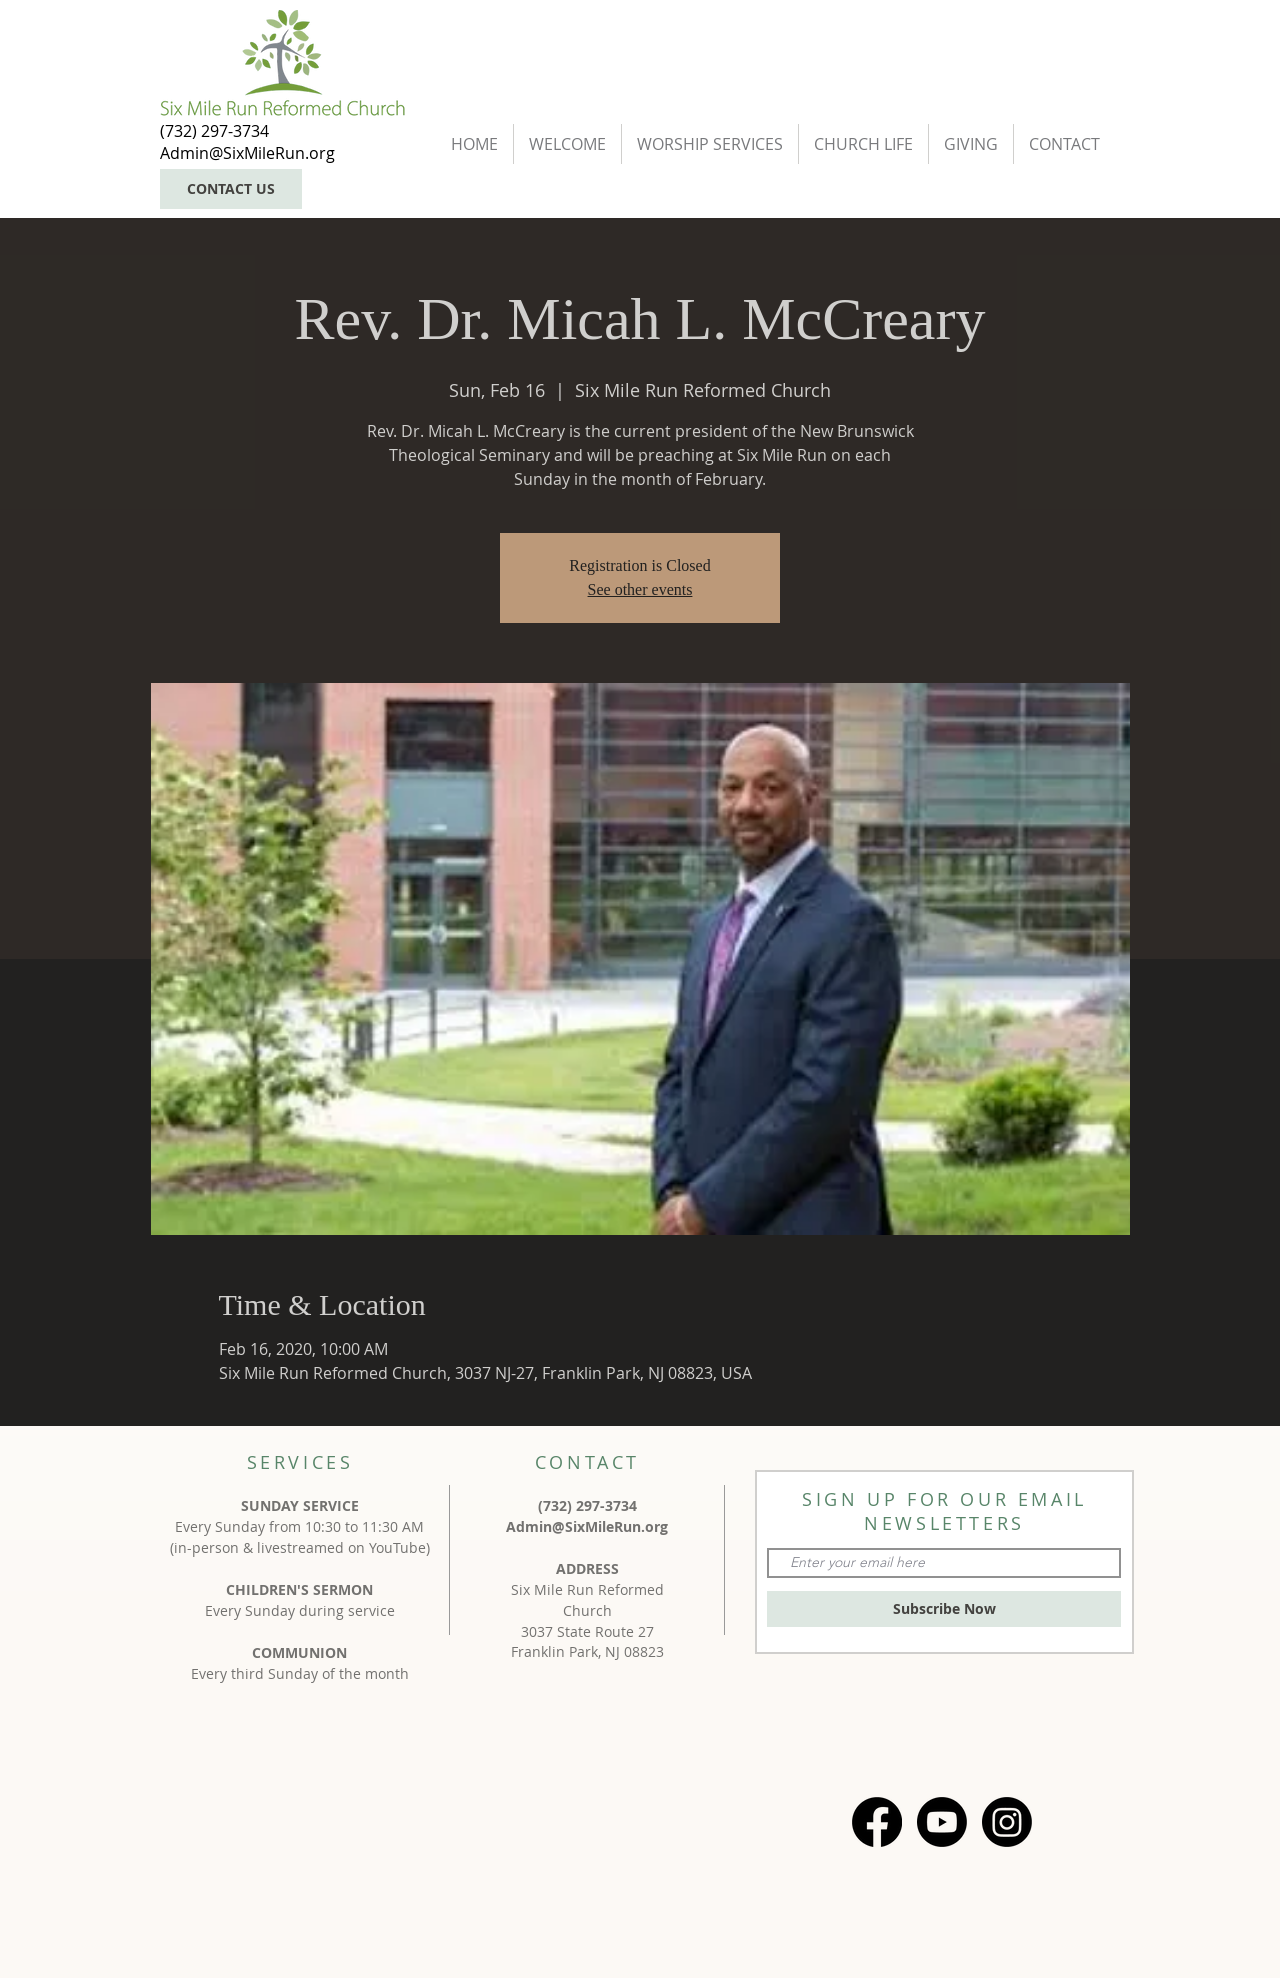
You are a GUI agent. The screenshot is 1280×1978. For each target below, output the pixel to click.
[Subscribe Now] (944, 1609)
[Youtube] (942, 1822)
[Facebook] (877, 1822)
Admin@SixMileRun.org (587, 1526)
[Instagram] (1007, 1822)
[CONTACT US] (231, 189)
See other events (640, 589)
